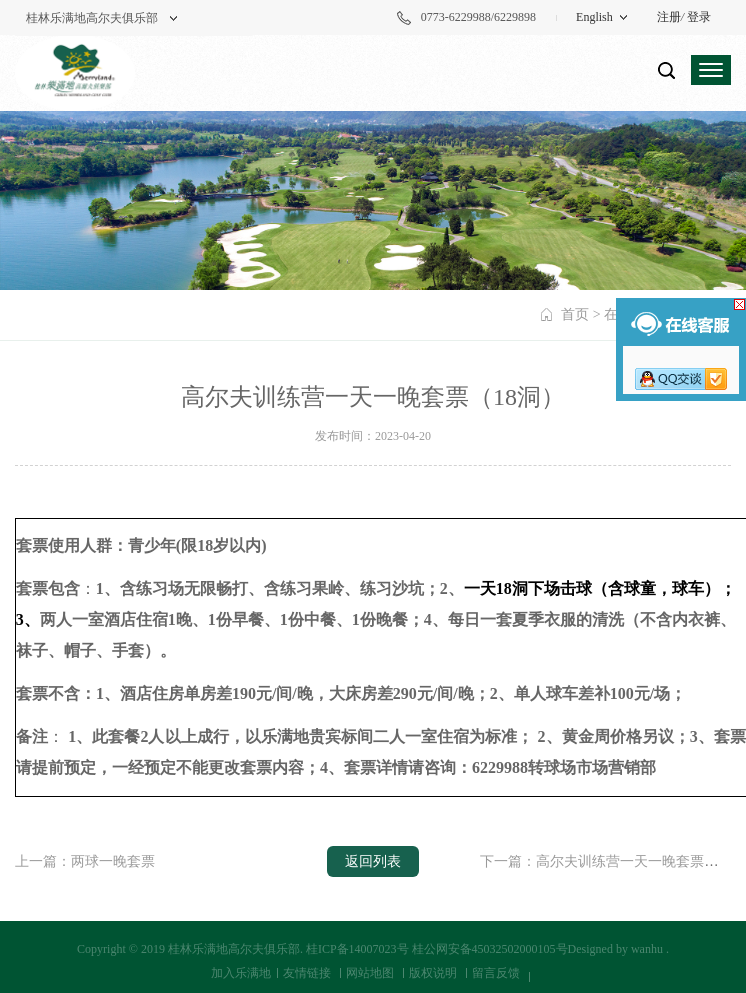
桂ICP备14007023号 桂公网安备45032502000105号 (437, 949)
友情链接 (307, 973)
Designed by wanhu (615, 949)
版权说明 (433, 973)
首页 (575, 314)
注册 (669, 17)
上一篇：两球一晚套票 (85, 861)
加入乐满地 (241, 973)
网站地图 (370, 973)
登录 (699, 17)
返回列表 (373, 861)
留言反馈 (496, 973)
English (594, 17)
